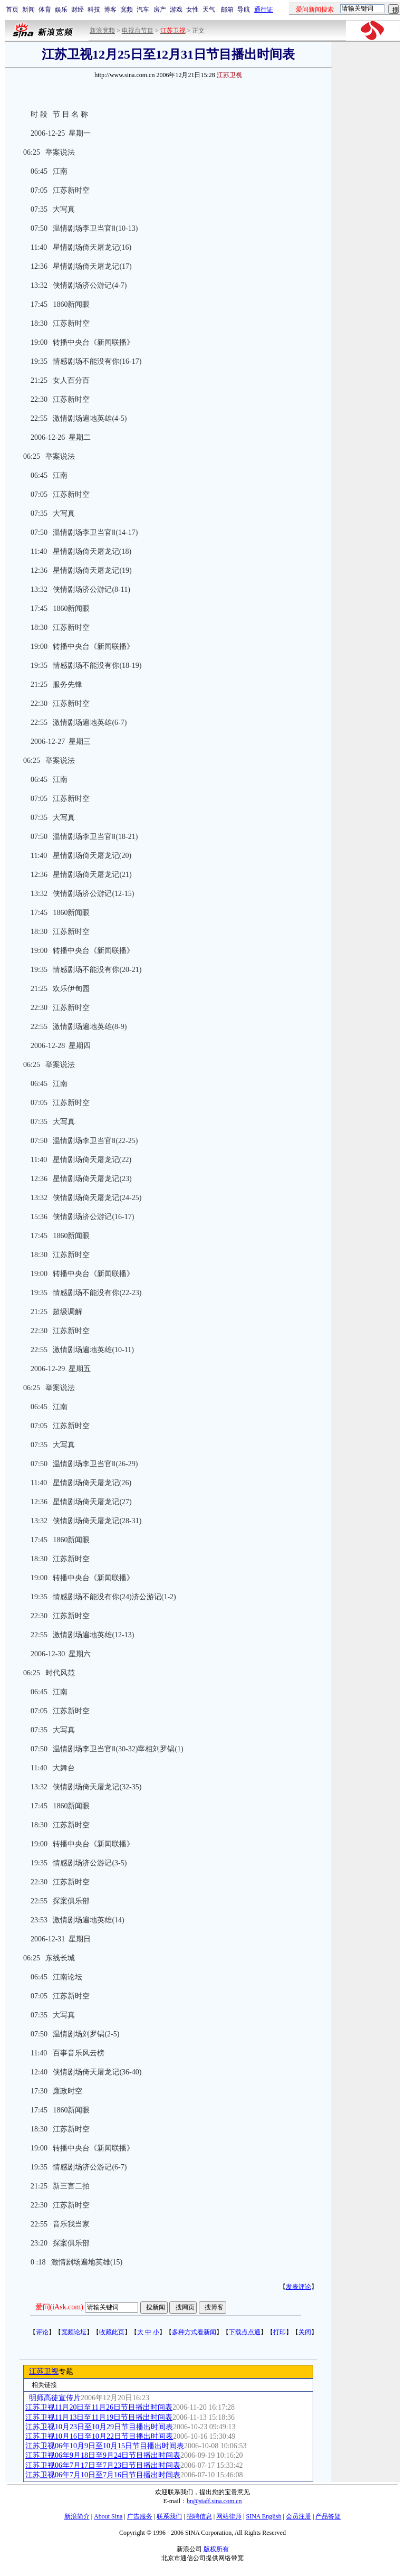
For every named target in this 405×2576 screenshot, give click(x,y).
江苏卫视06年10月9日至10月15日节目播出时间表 (104, 2446)
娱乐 (61, 9)
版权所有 (216, 2549)
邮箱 (227, 9)
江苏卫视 (44, 2371)
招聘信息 (199, 2516)
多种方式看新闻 (194, 2332)
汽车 (143, 9)
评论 (42, 2332)
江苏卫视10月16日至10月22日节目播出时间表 (99, 2436)
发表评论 (298, 2286)
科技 (94, 9)
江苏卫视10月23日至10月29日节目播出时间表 (99, 2427)
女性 (192, 9)
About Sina (108, 2516)
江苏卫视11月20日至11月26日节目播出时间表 (98, 2407)
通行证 (263, 9)
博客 (110, 9)
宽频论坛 (73, 2332)
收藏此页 (111, 2332)
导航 (243, 9)
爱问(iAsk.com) (59, 2307)
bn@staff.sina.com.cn (214, 2501)
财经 (77, 9)
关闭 (304, 2332)
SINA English (263, 2516)
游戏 (176, 9)
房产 (159, 9)
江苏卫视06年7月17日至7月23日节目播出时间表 (102, 2465)
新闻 (28, 9)
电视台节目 (137, 30)
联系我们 (169, 2516)
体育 (44, 9)
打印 (279, 2332)
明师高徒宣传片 (55, 2398)
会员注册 (298, 2516)
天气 (208, 9)
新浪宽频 (102, 30)
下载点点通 (245, 2332)
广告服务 (139, 2516)
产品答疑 (328, 2516)
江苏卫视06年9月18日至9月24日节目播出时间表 (102, 2455)
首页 (12, 9)
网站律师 (229, 2516)
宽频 (126, 9)
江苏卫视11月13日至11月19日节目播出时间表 (98, 2417)
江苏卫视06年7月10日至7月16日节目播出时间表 (102, 2475)
